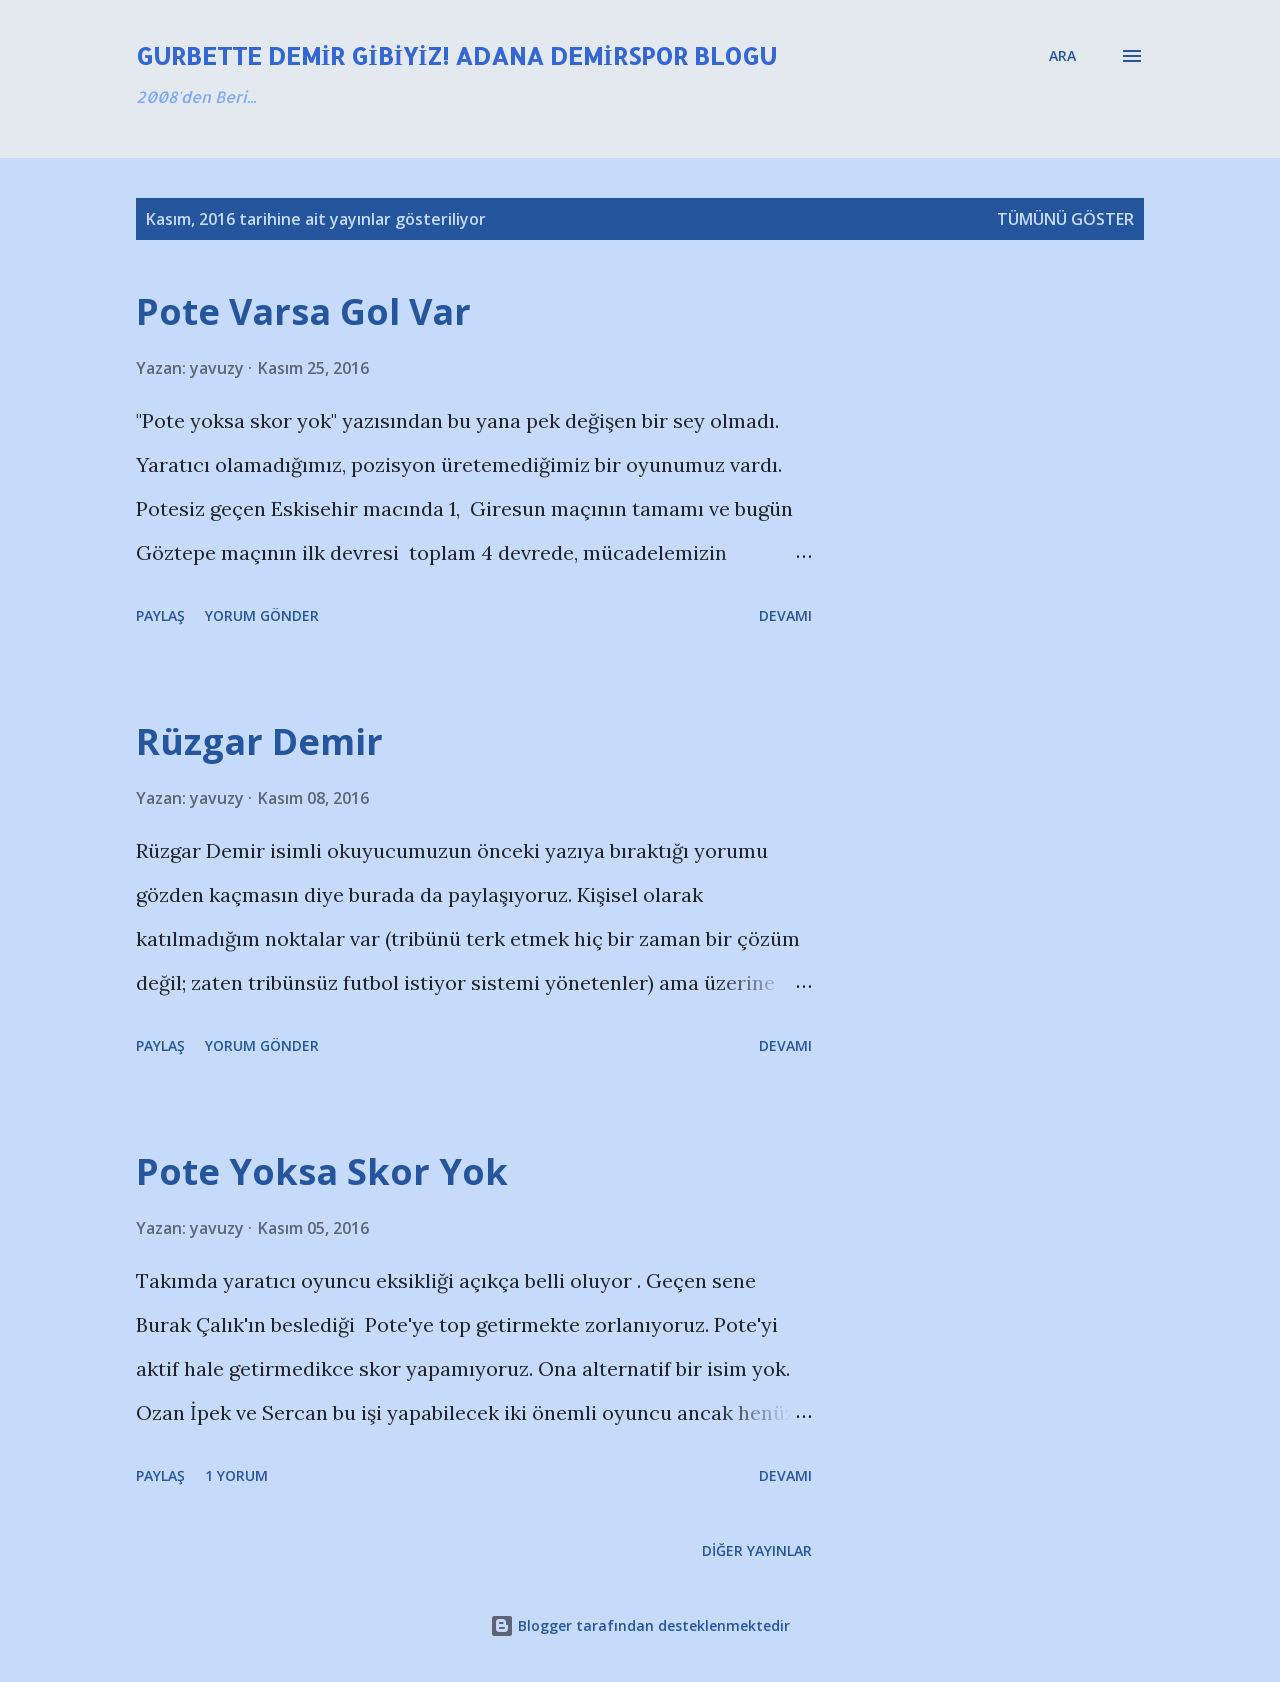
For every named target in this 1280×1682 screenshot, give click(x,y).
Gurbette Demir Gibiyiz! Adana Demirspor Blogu (456, 55)
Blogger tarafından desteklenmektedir (640, 1625)
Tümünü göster (1065, 219)
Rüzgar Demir (259, 741)
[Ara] (1062, 56)
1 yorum (236, 1475)
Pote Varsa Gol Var (303, 311)
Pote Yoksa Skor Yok (322, 1171)
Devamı (785, 615)
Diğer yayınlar (757, 1550)
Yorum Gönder (262, 615)
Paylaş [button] (160, 615)
